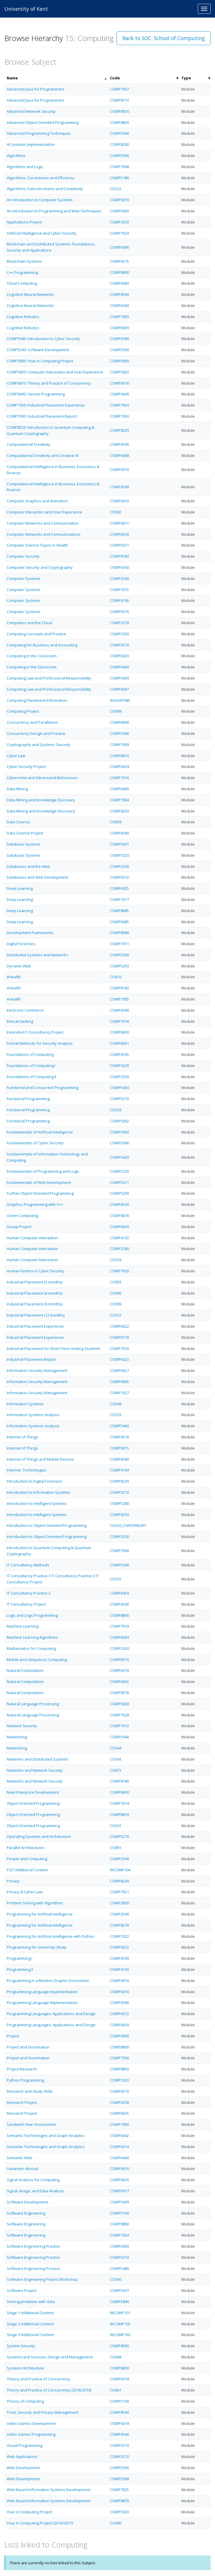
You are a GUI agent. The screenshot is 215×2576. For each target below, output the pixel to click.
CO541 (115, 1825)
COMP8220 (119, 430)
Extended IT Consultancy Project (35, 1032)
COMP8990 (119, 2345)
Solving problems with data (31, 2301)
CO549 (115, 1403)
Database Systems (23, 844)
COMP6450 (119, 1593)
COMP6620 (119, 2179)
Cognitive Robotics (23, 316)
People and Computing (27, 1858)
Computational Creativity (28, 444)
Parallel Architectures (26, 1847)
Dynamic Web (19, 966)
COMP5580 (119, 338)
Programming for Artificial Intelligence (40, 1914)
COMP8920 (119, 111)
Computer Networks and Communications (44, 534)
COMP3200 (119, 1536)
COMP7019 (119, 1626)
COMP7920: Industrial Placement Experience (46, 405)
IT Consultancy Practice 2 (28, 1593)
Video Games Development (31, 2423)
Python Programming (25, 2080)
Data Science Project (25, 833)
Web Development (23, 2467)
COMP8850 (119, 2069)
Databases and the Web (28, 866)
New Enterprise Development (33, 1792)
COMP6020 (119, 655)
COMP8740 (119, 1781)
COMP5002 (119, 1121)
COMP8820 (119, 122)
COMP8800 (119, 2047)
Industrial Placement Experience (35, 1326)
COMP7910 (119, 1348)
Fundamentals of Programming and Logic (43, 1171)
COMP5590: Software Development (38, 349)
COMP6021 (119, 1043)
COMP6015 (119, 1448)
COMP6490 (119, 788)
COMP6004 (119, 1637)
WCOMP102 (120, 2323)
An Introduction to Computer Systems (40, 199)
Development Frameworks (30, 932)
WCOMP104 (120, 1869)
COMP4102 (119, 1237)
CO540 (115, 2279)
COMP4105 (119, 1054)
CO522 (115, 188)
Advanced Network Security (31, 111)
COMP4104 (119, 1470)
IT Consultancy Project (26, 1604)
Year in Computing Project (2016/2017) (40, 2523)
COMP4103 (119, 1969)
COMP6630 (119, 2024)
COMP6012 (119, 2013)
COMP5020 (119, 2511)
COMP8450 (119, 1792)
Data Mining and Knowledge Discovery (41, 800)
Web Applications (22, 2456)
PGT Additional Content (27, 1869)
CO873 (115, 1770)
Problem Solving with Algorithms (35, 1903)
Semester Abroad (22, 2168)
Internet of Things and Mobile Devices (40, 1459)
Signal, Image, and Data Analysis (35, 2190)
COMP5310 (119, 2257)
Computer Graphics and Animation (37, 500)
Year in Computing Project (29, 2511)
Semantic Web (19, 2157)
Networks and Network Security (35, 1770)
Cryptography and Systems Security (38, 744)
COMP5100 (119, 2213)
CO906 (115, 1293)
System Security (21, 2345)
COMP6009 (119, 327)
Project (13, 2036)
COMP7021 (119, 1891)
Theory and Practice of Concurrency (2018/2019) (49, 2390)
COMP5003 (119, 1132)
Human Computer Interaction (32, 1248)
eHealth (14, 976)
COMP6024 (119, 766)
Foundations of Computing (30, 1054)
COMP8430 (119, 1032)
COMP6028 (119, 1703)
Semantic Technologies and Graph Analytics (46, 2135)
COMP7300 (119, 2058)
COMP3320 (119, 633)
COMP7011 (119, 943)
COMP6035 (119, 2113)
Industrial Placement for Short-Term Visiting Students (53, 1348)
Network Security (22, 1725)
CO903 (115, 1282)
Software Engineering (26, 2213)
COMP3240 (119, 578)
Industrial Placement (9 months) (34, 1304)
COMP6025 (119, 888)
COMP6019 (119, 2423)
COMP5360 (119, 133)
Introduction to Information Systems (38, 1492)
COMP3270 (119, 2456)
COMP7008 (119, 166)
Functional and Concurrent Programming (42, 1087)
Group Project (19, 1226)
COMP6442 (119, 2135)
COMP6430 (119, 678)
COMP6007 (119, 689)
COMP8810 (119, 1814)
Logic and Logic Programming (32, 1615)
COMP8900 (119, 722)
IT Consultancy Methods (28, 1565)
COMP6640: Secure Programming (36, 394)
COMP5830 (119, 211)
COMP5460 (119, 1425)
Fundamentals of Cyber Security (35, 1143)
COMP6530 (119, 1204)
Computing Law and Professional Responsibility (49, 678)
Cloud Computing (22, 283)
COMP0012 (119, 1947)
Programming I (19, 1958)
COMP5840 (119, 2301)
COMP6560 (119, 486)
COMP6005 (119, 1381)
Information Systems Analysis (33, 1414)
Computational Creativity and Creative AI (42, 455)
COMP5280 (119, 1503)
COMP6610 (119, 383)
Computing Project (23, 711)
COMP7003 (119, 316)
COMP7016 (119, 777)
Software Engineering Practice (33, 2246)
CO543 (115, 1759)
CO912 (115, 1315)
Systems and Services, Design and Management (50, 2357)
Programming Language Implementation (42, 1991)
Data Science (18, 821)
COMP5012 (119, 877)
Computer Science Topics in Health (37, 545)
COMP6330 (119, 534)
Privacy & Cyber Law (24, 1891)
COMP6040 (119, 833)
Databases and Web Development (37, 877)
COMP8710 (119, 100)
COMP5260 (119, 954)
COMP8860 (119, 2224)
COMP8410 (119, 755)
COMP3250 (119, 1076)
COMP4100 (119, 1958)
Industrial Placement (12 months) (35, 1315)
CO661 (115, 2390)
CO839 (115, 821)
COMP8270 (119, 1925)
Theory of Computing (25, 2401)
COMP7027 (119, 1392)
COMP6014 (119, 2146)
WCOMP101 (120, 2312)
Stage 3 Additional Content (30, 2334)
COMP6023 (119, 1359)
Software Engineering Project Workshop (42, 2279)
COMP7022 (119, 1936)
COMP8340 (119, 2412)
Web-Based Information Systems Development (48, 2489)
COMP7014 (119, 1803)
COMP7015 (119, 589)
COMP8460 (119, 283)
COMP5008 (119, 2478)
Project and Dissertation (28, 2047)
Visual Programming (24, 2445)
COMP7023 (119, 2080)
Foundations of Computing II (31, 1076)
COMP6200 (119, 2102)
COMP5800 (119, 360)
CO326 (115, 1109)
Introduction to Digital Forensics (34, 1481)
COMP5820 (119, 372)
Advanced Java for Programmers (35, 89)
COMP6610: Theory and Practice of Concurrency (49, 383)
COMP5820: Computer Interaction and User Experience (55, 372)
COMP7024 (119, 2235)
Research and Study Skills (30, 2091)
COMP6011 (119, 523)
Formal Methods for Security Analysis (40, 1043)
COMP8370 (119, 1692)
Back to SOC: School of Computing (163, 38)
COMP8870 (119, 2500)
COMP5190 (119, 2401)
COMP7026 (119, 1271)
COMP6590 (119, 444)
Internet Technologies (26, 1470)
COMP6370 (119, 1670)
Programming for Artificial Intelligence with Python (50, 1936)
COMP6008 (119, 455)
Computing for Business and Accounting (42, 645)
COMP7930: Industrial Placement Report (42, 416)
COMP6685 (119, 921)
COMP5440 (119, 1736)
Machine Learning (22, 1626)
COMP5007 (119, 2290)
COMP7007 (119, 89)
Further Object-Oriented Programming (40, 1193)
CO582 (115, 512)
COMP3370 (119, 622)
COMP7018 (119, 1021)
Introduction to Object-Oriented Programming (46, 1525)
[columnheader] (56, 78)
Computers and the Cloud (29, 622)
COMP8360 (119, 294)
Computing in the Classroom (32, 655)
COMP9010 (119, 2168)
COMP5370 (119, 1098)
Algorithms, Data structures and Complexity (45, 188)
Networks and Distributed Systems (37, 1759)
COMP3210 (119, 1492)
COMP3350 (119, 1648)
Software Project (21, 2290)
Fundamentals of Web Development (39, 1182)
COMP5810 (119, 199)
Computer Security (23, 556)
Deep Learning (20, 888)
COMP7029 (119, 233)
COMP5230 (119, 1171)
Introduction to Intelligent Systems (37, 1503)
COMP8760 (119, 556)
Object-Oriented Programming (33, 1814)
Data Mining (17, 788)
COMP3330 (119, 222)
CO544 (115, 1748)
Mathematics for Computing (31, 1648)
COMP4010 (119, 1980)
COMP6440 (119, 2157)
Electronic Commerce (25, 1010)
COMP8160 (119, 988)
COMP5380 (119, 733)
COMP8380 (119, 1459)
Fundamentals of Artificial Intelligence (40, 1132)
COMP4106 (119, 600)
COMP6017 (119, 2190)
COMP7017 (119, 899)
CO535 (115, 1579)
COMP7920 (119, 405)
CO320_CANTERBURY (128, 1525)
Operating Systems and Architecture (39, 1836)
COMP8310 (119, 1659)
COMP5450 (119, 1087)
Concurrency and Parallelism (32, 722)
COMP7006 (119, 1550)
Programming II (20, 1969)
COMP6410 (119, 500)
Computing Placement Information (37, 700)
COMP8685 (119, 910)
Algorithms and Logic (25, 166)
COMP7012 (119, 1725)
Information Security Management (37, 1370)
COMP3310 (119, 2445)
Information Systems (25, 1403)
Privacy (13, 1881)
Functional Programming (28, 1098)
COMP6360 (119, 305)
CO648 (115, 2357)
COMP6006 (119, 247)
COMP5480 (119, 2268)
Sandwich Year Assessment (31, 2124)
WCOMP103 (120, 2334)
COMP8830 (119, 2368)
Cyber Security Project (26, 766)
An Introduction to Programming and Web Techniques (54, 211)
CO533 (115, 1414)
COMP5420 (119, 1157)
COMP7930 (119, 416)
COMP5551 (119, 545)
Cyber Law (16, 755)
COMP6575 (119, 261)
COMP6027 (119, 1370)
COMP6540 (119, 2434)
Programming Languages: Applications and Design (51, 2013)
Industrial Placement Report (31, 1359)
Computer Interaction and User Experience (44, 512)
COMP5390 (119, 2467)
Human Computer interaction (32, 1237)
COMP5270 (119, 1836)
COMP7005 (119, 999)
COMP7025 (119, 2489)
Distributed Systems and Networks (37, 954)
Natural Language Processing (33, 1703)
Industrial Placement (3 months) (34, 1282)
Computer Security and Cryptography (40, 567)
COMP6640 (119, 394)
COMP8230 (119, 1481)
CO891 (115, 1847)
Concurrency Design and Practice (36, 733)
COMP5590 (119, 349)
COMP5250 (119, 966)
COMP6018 (119, 2379)
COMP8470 (119, 1215)
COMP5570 (119, 611)
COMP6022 (119, 1326)
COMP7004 (119, 800)
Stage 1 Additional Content (30, 2312)
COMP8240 (119, 1881)
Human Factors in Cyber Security (35, 1271)
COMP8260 (119, 144)
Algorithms (16, 155)
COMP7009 (119, 744)
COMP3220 (119, 1065)
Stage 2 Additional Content (30, 2323)
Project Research (22, 2069)
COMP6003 (119, 2246)
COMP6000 (119, 2036)
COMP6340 (119, 567)
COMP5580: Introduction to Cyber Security (43, 338)
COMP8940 (119, 932)
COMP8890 (119, 272)
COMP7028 (119, 1715)
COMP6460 (119, 667)
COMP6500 (119, 1604)
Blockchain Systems (24, 261)
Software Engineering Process (33, 2268)
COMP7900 (119, 2124)
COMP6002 (119, 1681)
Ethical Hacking (20, 1021)
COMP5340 (119, 1565)
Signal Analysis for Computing (33, 2179)
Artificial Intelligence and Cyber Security (41, 233)
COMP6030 (119, 1226)
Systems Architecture (25, 2368)
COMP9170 (119, 1337)
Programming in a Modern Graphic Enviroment (48, 1980)
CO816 (115, 976)
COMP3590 (119, 1914)
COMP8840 (119, 1615)
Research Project (22, 2102)
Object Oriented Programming (33, 1803)
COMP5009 (119, 2202)
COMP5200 (119, 1193)
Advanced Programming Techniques (39, 133)
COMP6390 (119, 1010)
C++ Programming (22, 272)
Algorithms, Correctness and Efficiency (40, 177)
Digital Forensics (21, 943)
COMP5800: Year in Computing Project (40, 360)
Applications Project (24, 222)
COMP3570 (119, 645)
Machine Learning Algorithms (32, 1637)
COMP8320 (119, 811)
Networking (17, 1736)
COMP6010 (119, 469)
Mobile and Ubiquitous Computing (37, 1659)
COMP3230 (119, 866)
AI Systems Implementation (31, 144)
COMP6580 (119, 2002)
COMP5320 (119, 855)
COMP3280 (119, 1248)
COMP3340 (119, 1858)
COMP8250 (119, 1514)
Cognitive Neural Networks (30, 294)
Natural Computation (25, 1670)
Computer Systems (23, 578)
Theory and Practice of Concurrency (38, 2379)
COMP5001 (119, 844)
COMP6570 (119, 1437)
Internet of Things (22, 1437)
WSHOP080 (120, 700)
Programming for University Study (36, 1947)
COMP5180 (119, 177)
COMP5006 (119, 1143)
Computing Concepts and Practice (36, 633)
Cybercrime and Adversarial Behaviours (42, 777)
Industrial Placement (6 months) (34, 1293)
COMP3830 (119, 1903)
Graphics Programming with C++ (35, 1204)
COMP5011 (119, 1182)
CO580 (115, 2523)
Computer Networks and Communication (43, 523)
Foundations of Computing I (31, 1065)
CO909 (115, 1304)
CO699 (115, 711)
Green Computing (22, 1215)
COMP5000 (119, 155)
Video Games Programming (31, 2434)
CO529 (115, 1259)
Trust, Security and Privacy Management (42, 2412)
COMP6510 (119, 2091)
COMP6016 (119, 1991)
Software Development (27, 2202)
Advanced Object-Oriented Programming (43, 122)
